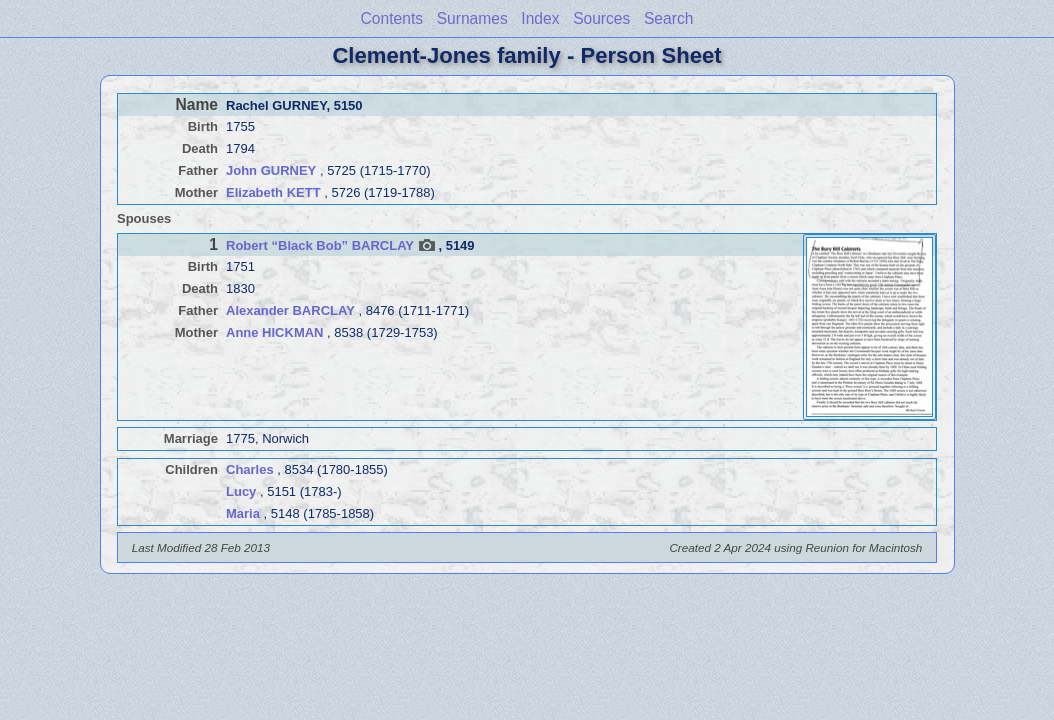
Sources (601, 18)
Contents (392, 18)
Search (668, 18)
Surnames (472, 18)
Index (540, 18)
